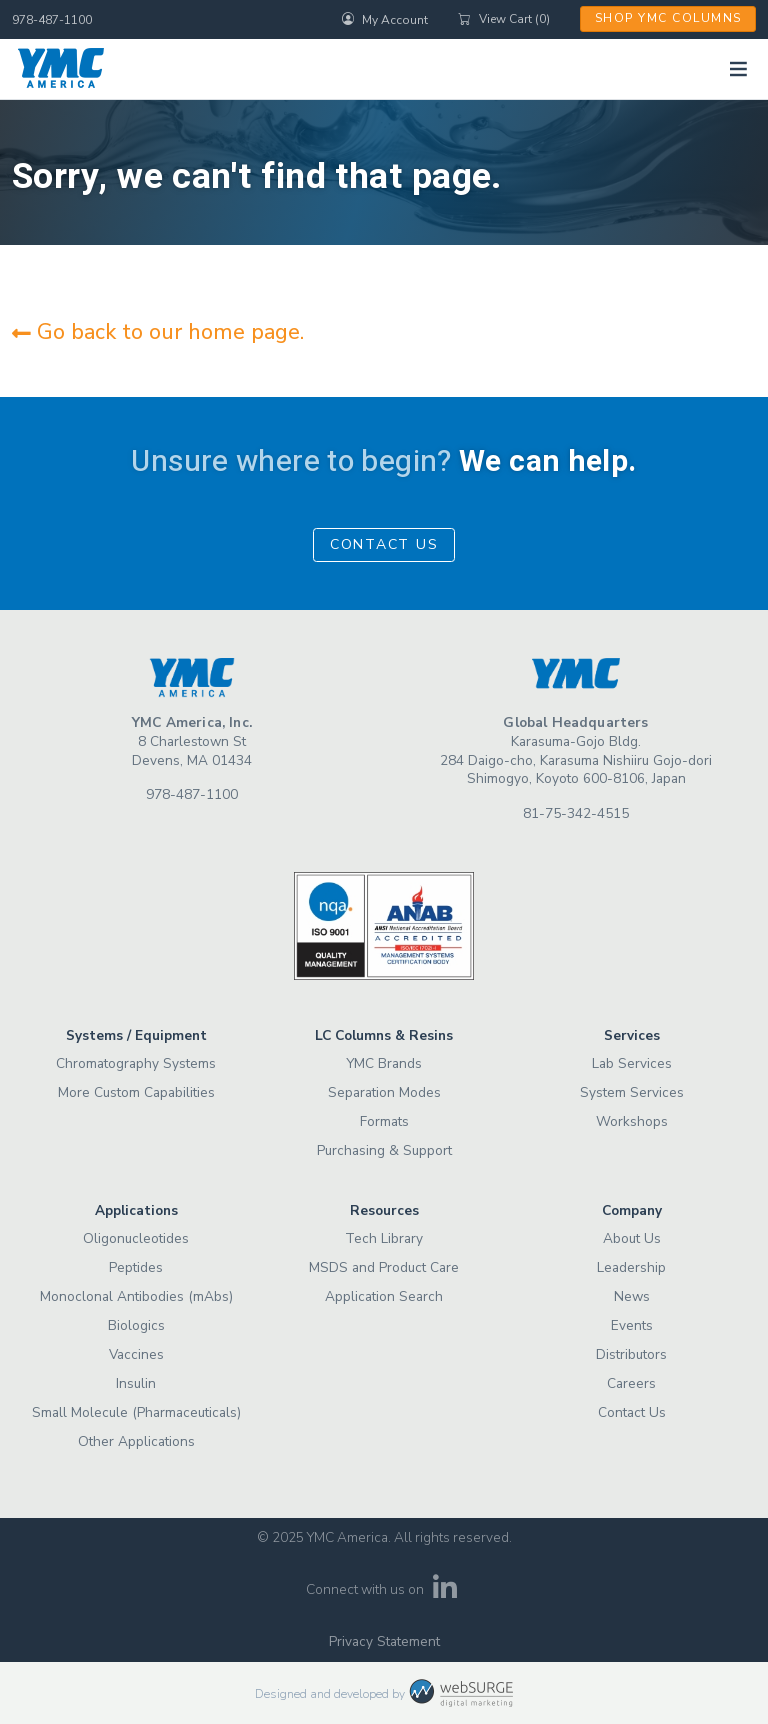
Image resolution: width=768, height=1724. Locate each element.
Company (632, 1210)
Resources (384, 1210)
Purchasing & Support (384, 1150)
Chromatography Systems (136, 1063)
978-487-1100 (52, 20)
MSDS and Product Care (384, 1267)
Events (632, 1325)
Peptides (136, 1267)
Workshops (632, 1121)
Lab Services (632, 1063)
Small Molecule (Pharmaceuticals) (136, 1412)
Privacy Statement (384, 1641)
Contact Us (384, 544)
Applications (136, 1210)
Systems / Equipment (136, 1035)
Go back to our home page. (158, 332)
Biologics (136, 1325)
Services (632, 1035)
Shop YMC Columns (668, 18)
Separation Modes (384, 1092)
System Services (632, 1092)
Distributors (631, 1354)
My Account (385, 19)
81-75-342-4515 (576, 813)
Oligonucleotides (136, 1238)
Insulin (136, 1383)
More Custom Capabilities (136, 1092)
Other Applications (136, 1441)
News (632, 1296)
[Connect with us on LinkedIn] (445, 1593)
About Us (632, 1238)
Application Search (384, 1296)
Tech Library (384, 1238)
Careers (631, 1383)
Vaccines (136, 1354)
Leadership (631, 1267)
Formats (384, 1121)
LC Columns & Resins (384, 1035)
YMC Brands (384, 1063)
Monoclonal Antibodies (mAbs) (136, 1296)
